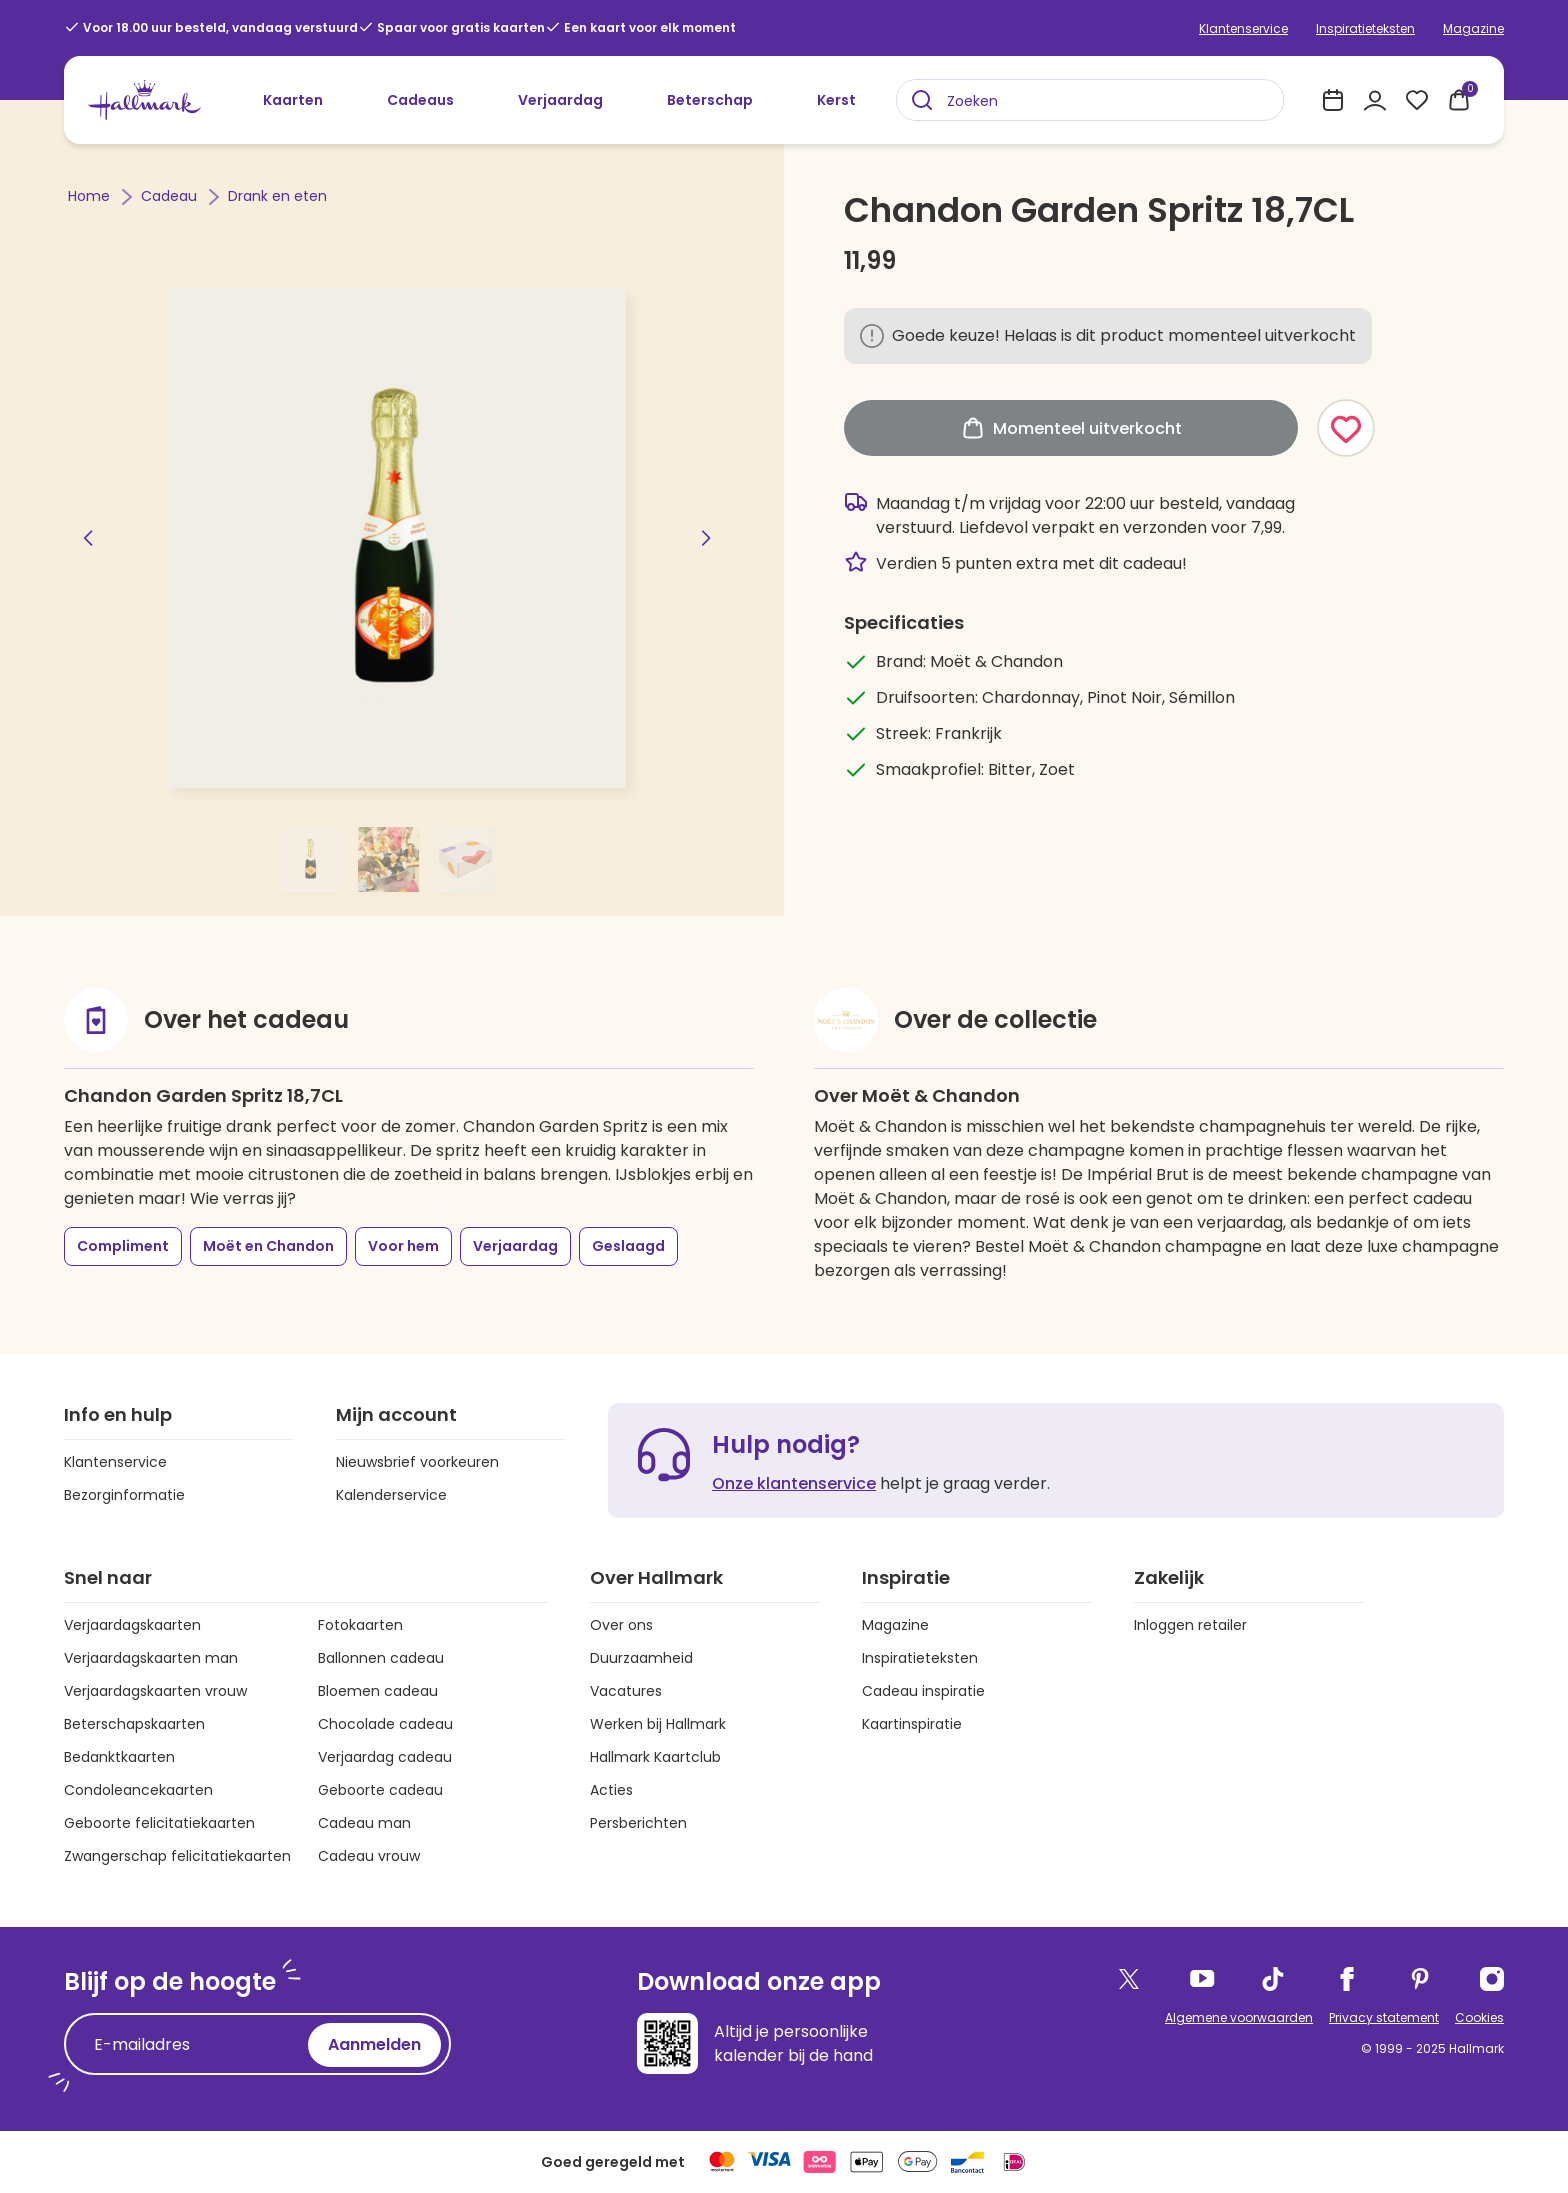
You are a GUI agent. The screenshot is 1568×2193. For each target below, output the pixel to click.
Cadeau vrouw (369, 1856)
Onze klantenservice (794, 1483)
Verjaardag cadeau (385, 1757)
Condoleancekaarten (138, 1790)
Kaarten (293, 100)
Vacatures (626, 1691)
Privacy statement (1384, 2017)
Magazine (1473, 28)
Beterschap (710, 100)
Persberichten (638, 1823)
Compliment (123, 1246)
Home (91, 196)
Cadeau (171, 196)
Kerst (836, 100)
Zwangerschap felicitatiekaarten (177, 1856)
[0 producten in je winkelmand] (1459, 100)
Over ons (621, 1625)
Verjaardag (560, 100)
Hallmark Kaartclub (655, 1757)
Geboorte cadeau (380, 1790)
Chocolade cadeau (385, 1724)
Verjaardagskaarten (132, 1625)
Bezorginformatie (124, 1495)
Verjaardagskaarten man (151, 1658)
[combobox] (1090, 100)
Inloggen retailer (1190, 1625)
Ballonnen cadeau (381, 1658)
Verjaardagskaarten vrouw (155, 1691)
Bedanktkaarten (119, 1757)
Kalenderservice (391, 1495)
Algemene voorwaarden (1239, 2017)
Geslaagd (628, 1246)
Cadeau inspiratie (923, 1691)
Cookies (1479, 2017)
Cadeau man (364, 1823)
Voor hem (403, 1246)
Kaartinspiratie (912, 1724)
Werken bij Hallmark (658, 1724)
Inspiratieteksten (1365, 28)
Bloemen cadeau (378, 1691)
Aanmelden (374, 2044)
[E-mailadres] (191, 2045)
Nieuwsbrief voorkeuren (417, 1462)
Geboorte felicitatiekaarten (159, 1823)
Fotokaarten (360, 1625)
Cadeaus (420, 100)
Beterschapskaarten (134, 1724)
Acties (611, 1790)
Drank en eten (277, 196)
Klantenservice (1243, 28)
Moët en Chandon (268, 1246)
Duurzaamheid (641, 1658)
